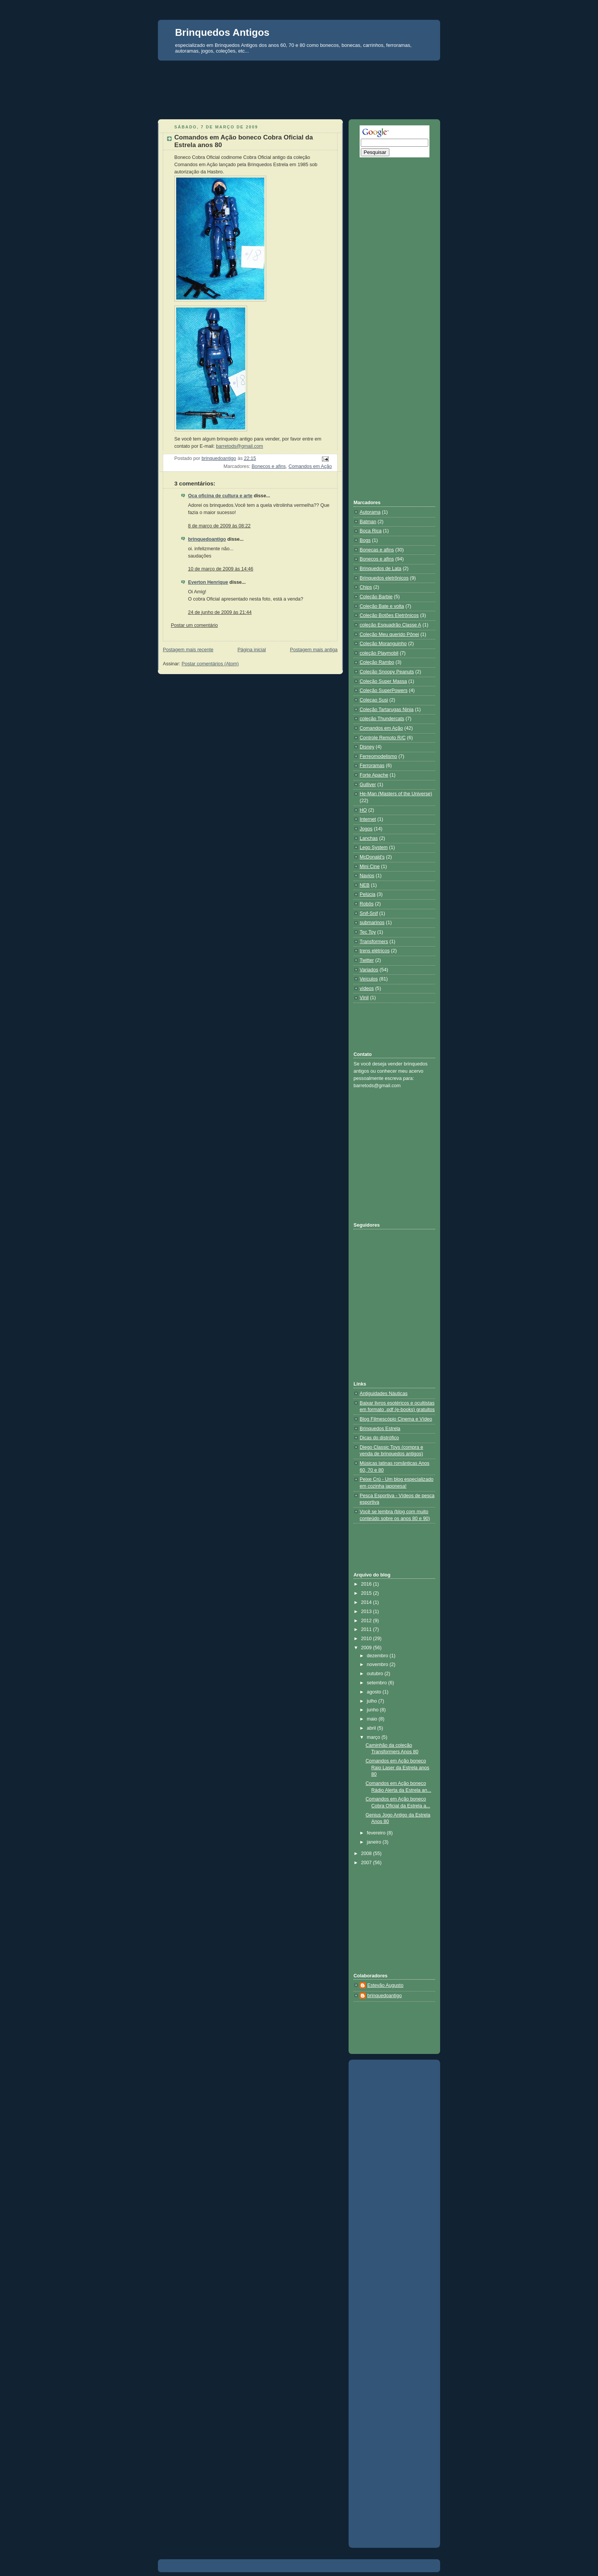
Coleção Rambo (377, 662)
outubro (375, 1673)
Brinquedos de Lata (380, 568)
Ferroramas (372, 765)
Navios (367, 875)
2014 (367, 1602)
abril (372, 1728)
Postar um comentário (194, 625)
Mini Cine (370, 866)
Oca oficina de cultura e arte (220, 495)
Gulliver (368, 784)
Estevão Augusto (385, 1985)
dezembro (378, 1655)
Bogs (365, 540)
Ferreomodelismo (378, 756)
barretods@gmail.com (239, 446)
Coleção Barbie (376, 596)
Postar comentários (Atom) (210, 663)
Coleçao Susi (374, 700)
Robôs (366, 904)
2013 (367, 1611)
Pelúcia (367, 894)
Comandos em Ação (310, 466)
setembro (377, 1682)
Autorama (370, 512)
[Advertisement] (299, 74)
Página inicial (252, 649)
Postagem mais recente (188, 649)
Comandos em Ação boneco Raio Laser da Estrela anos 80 (397, 1767)
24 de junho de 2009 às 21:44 (220, 612)
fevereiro (377, 1833)
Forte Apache (374, 775)
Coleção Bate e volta (382, 606)
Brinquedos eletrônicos (384, 578)
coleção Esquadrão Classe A (390, 625)
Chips (366, 587)
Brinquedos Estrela (380, 1428)
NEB (365, 885)
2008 (367, 1853)
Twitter (367, 960)
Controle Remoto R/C (383, 737)
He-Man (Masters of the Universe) (396, 793)
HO (363, 810)
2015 (367, 1593)
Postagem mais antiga (314, 649)
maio (373, 1719)
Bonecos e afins (269, 466)
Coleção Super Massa (383, 681)
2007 (367, 1862)
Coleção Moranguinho (383, 643)
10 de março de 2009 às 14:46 (220, 569)
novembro (378, 1664)
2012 (367, 1620)
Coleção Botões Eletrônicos (389, 615)
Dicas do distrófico (379, 1437)
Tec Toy (368, 932)
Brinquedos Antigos (222, 32)
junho (373, 1710)
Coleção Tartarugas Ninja (386, 709)
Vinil (364, 997)
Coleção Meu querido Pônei (389, 634)
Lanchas (369, 838)
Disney (367, 747)
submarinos (372, 922)
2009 (367, 1647)
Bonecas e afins (377, 550)
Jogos (366, 828)
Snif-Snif (369, 913)
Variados (369, 969)
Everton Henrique (208, 582)
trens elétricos (375, 950)
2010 (367, 1638)
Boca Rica (370, 530)
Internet (368, 819)
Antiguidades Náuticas (383, 1393)
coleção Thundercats (382, 718)
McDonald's (372, 857)
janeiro (375, 1842)
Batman (368, 521)
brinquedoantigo (207, 539)
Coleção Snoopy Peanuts (387, 671)
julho (372, 1701)
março (374, 1737)
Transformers (374, 941)
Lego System (374, 847)
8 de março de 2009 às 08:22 (219, 526)
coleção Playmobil (379, 653)
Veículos (369, 979)
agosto (375, 1692)
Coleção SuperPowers (383, 690)
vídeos (367, 988)
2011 (367, 1629)
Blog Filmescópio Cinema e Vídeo (396, 1419)
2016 (367, 1584)
